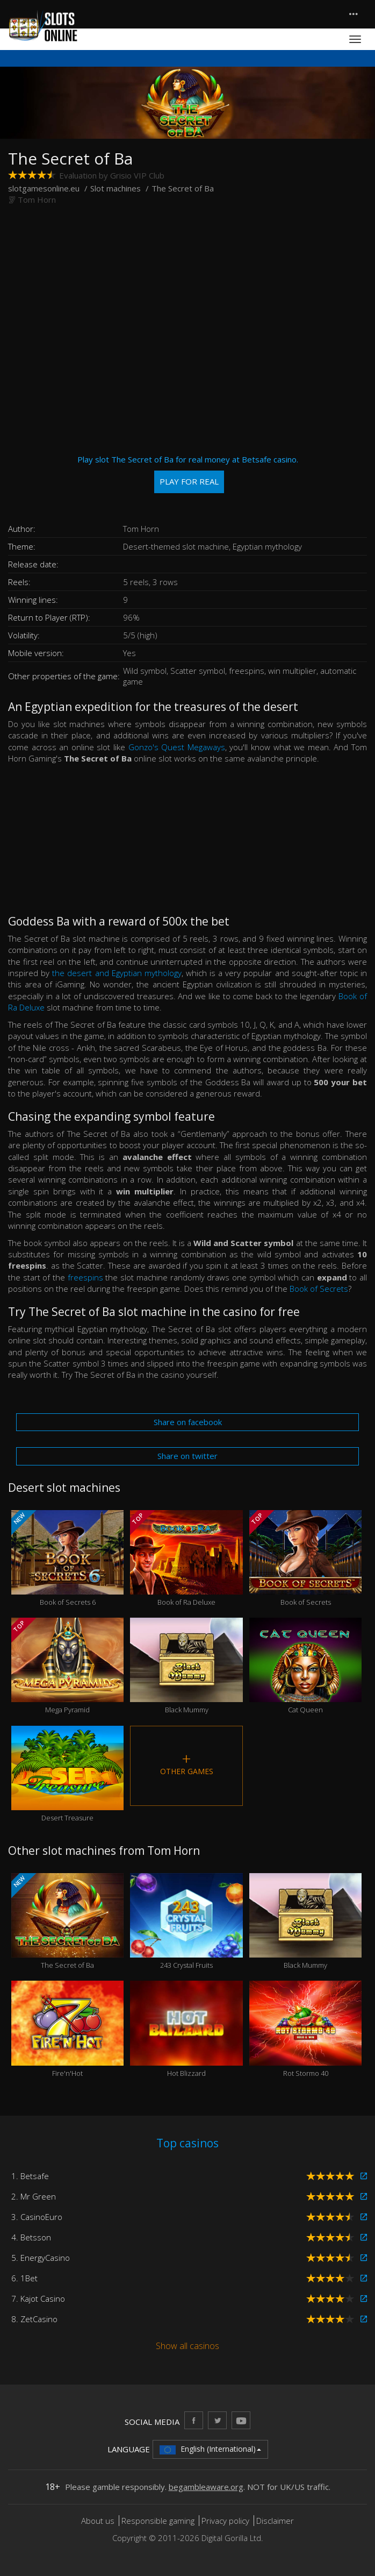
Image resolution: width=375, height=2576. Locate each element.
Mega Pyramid (67, 1666)
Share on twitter (187, 1455)
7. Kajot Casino (38, 2298)
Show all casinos (187, 2346)
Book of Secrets (319, 1288)
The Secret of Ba (67, 1921)
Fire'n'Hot (67, 2029)
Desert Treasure (67, 1774)
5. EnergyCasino (40, 2257)
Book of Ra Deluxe (186, 1558)
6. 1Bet (24, 2278)
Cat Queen (305, 1666)
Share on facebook (188, 1422)
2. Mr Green (33, 2196)
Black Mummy (186, 1666)
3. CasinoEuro (36, 2216)
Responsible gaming (157, 2520)
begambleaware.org (206, 2486)
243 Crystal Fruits (186, 1921)
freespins (85, 1277)
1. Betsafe (30, 2176)
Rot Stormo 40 (305, 2029)
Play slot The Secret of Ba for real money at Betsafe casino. (187, 473)
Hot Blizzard (186, 2029)
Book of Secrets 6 (67, 1558)
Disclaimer (275, 2520)
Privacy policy (225, 2520)
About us (99, 2520)
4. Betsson (31, 2237)
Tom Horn (37, 199)
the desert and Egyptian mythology (117, 972)
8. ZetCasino (34, 2319)
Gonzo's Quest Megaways (176, 747)
